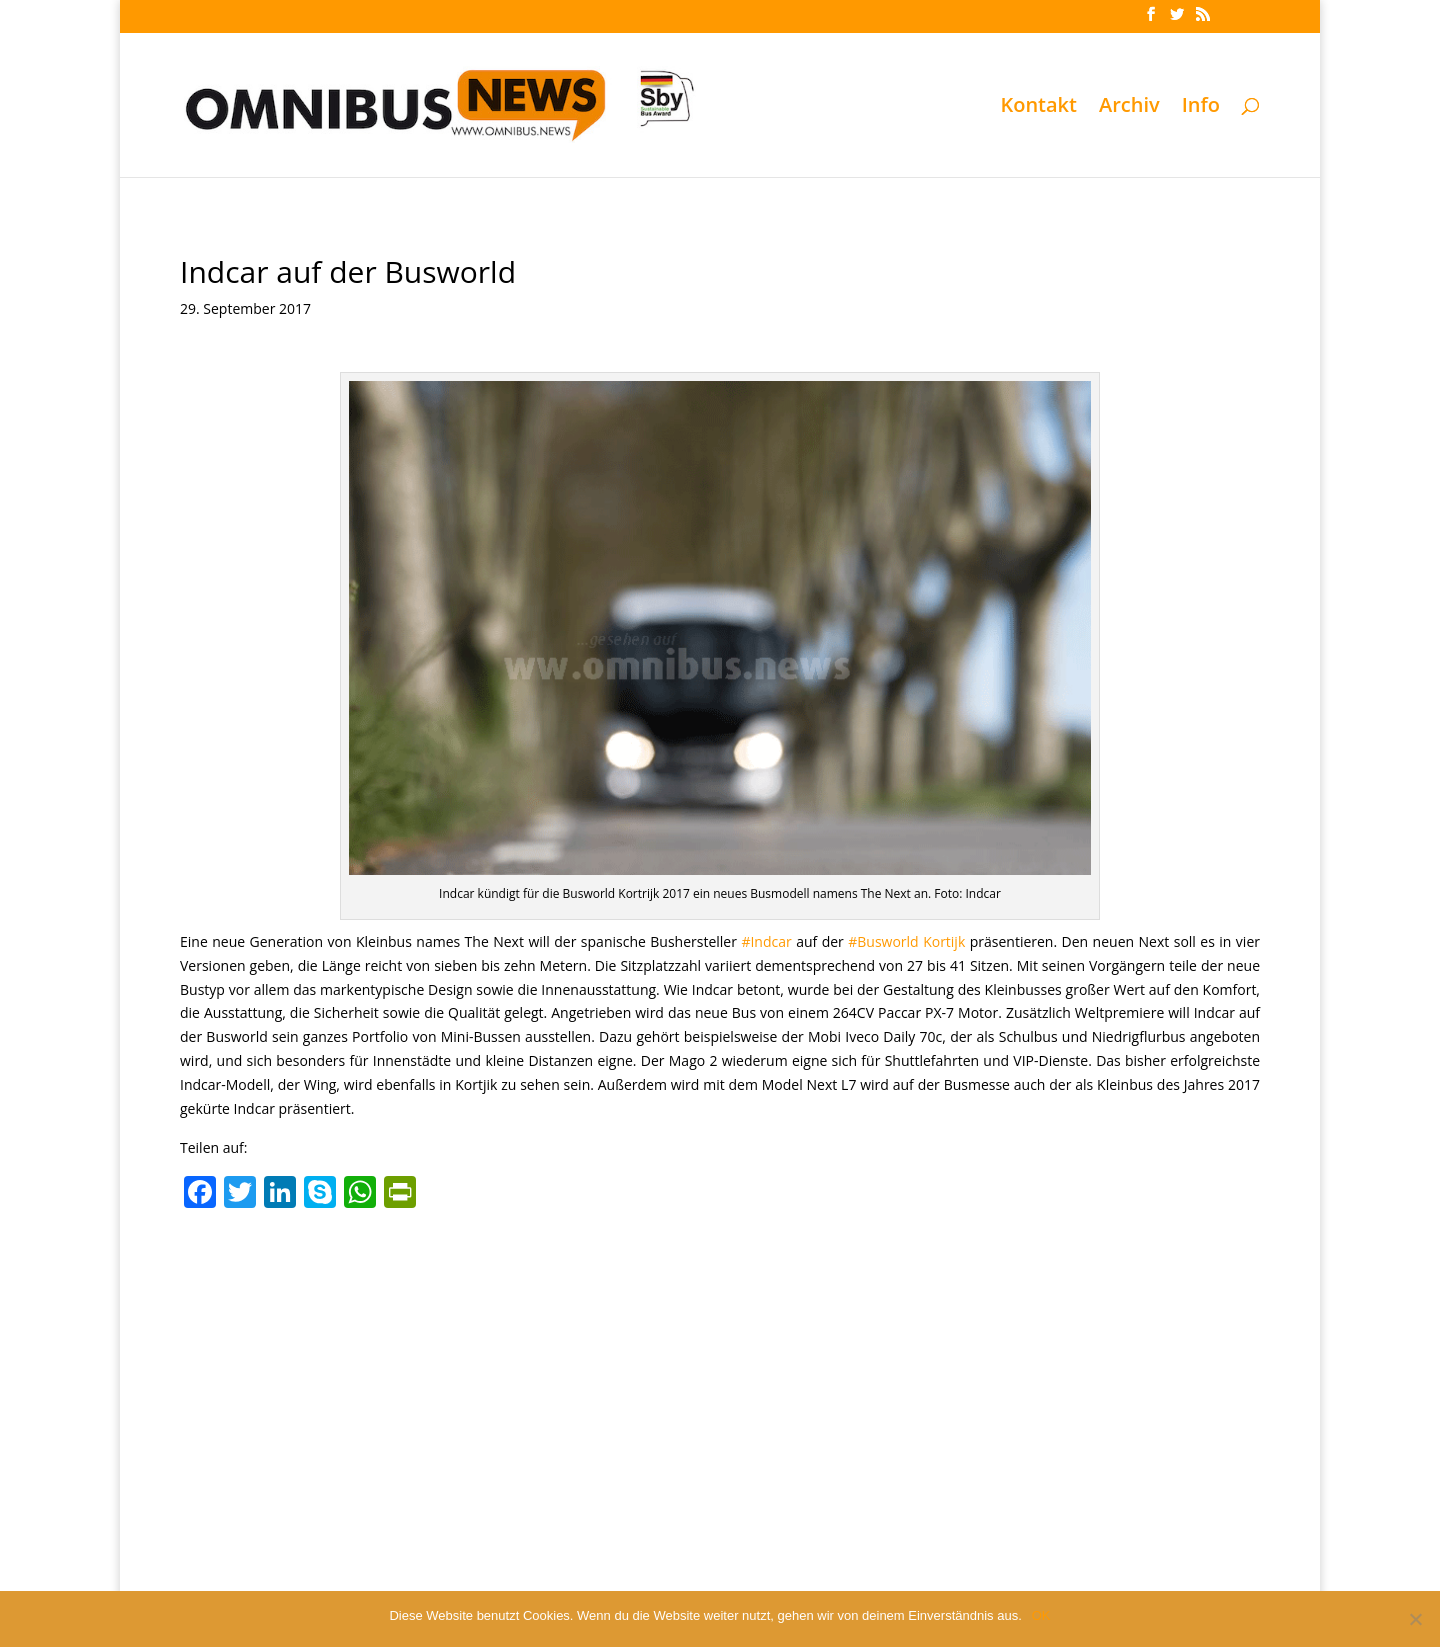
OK (1041, 1615)
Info (1201, 108)
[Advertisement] (720, 1368)
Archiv (1129, 108)
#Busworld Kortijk (906, 941)
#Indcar (766, 941)
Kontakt (1038, 108)
